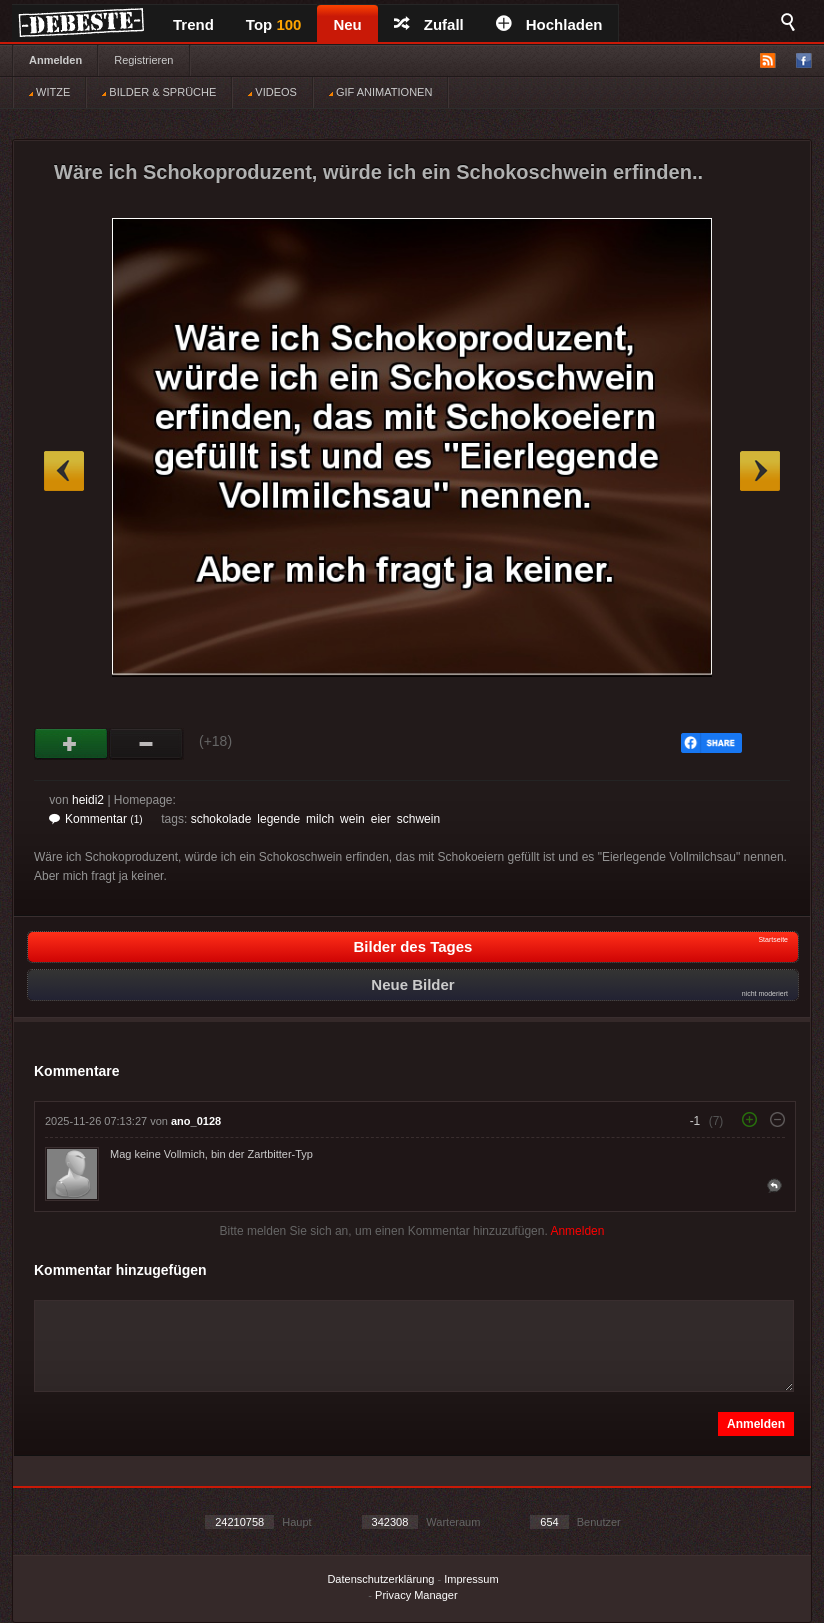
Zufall (429, 24)
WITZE (49, 92)
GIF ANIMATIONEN (380, 92)
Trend (193, 24)
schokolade (221, 819)
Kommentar (96, 819)
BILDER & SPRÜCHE (159, 92)
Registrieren (143, 60)
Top (274, 24)
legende (278, 819)
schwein (418, 819)
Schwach (146, 744)
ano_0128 (196, 1121)
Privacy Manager (416, 1595)
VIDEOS (272, 92)
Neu (347, 24)
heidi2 (88, 800)
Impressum (471, 1579)
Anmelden (55, 60)
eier (381, 819)
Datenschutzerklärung (380, 1579)
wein (352, 819)
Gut (71, 744)
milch (320, 819)
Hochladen (549, 24)
